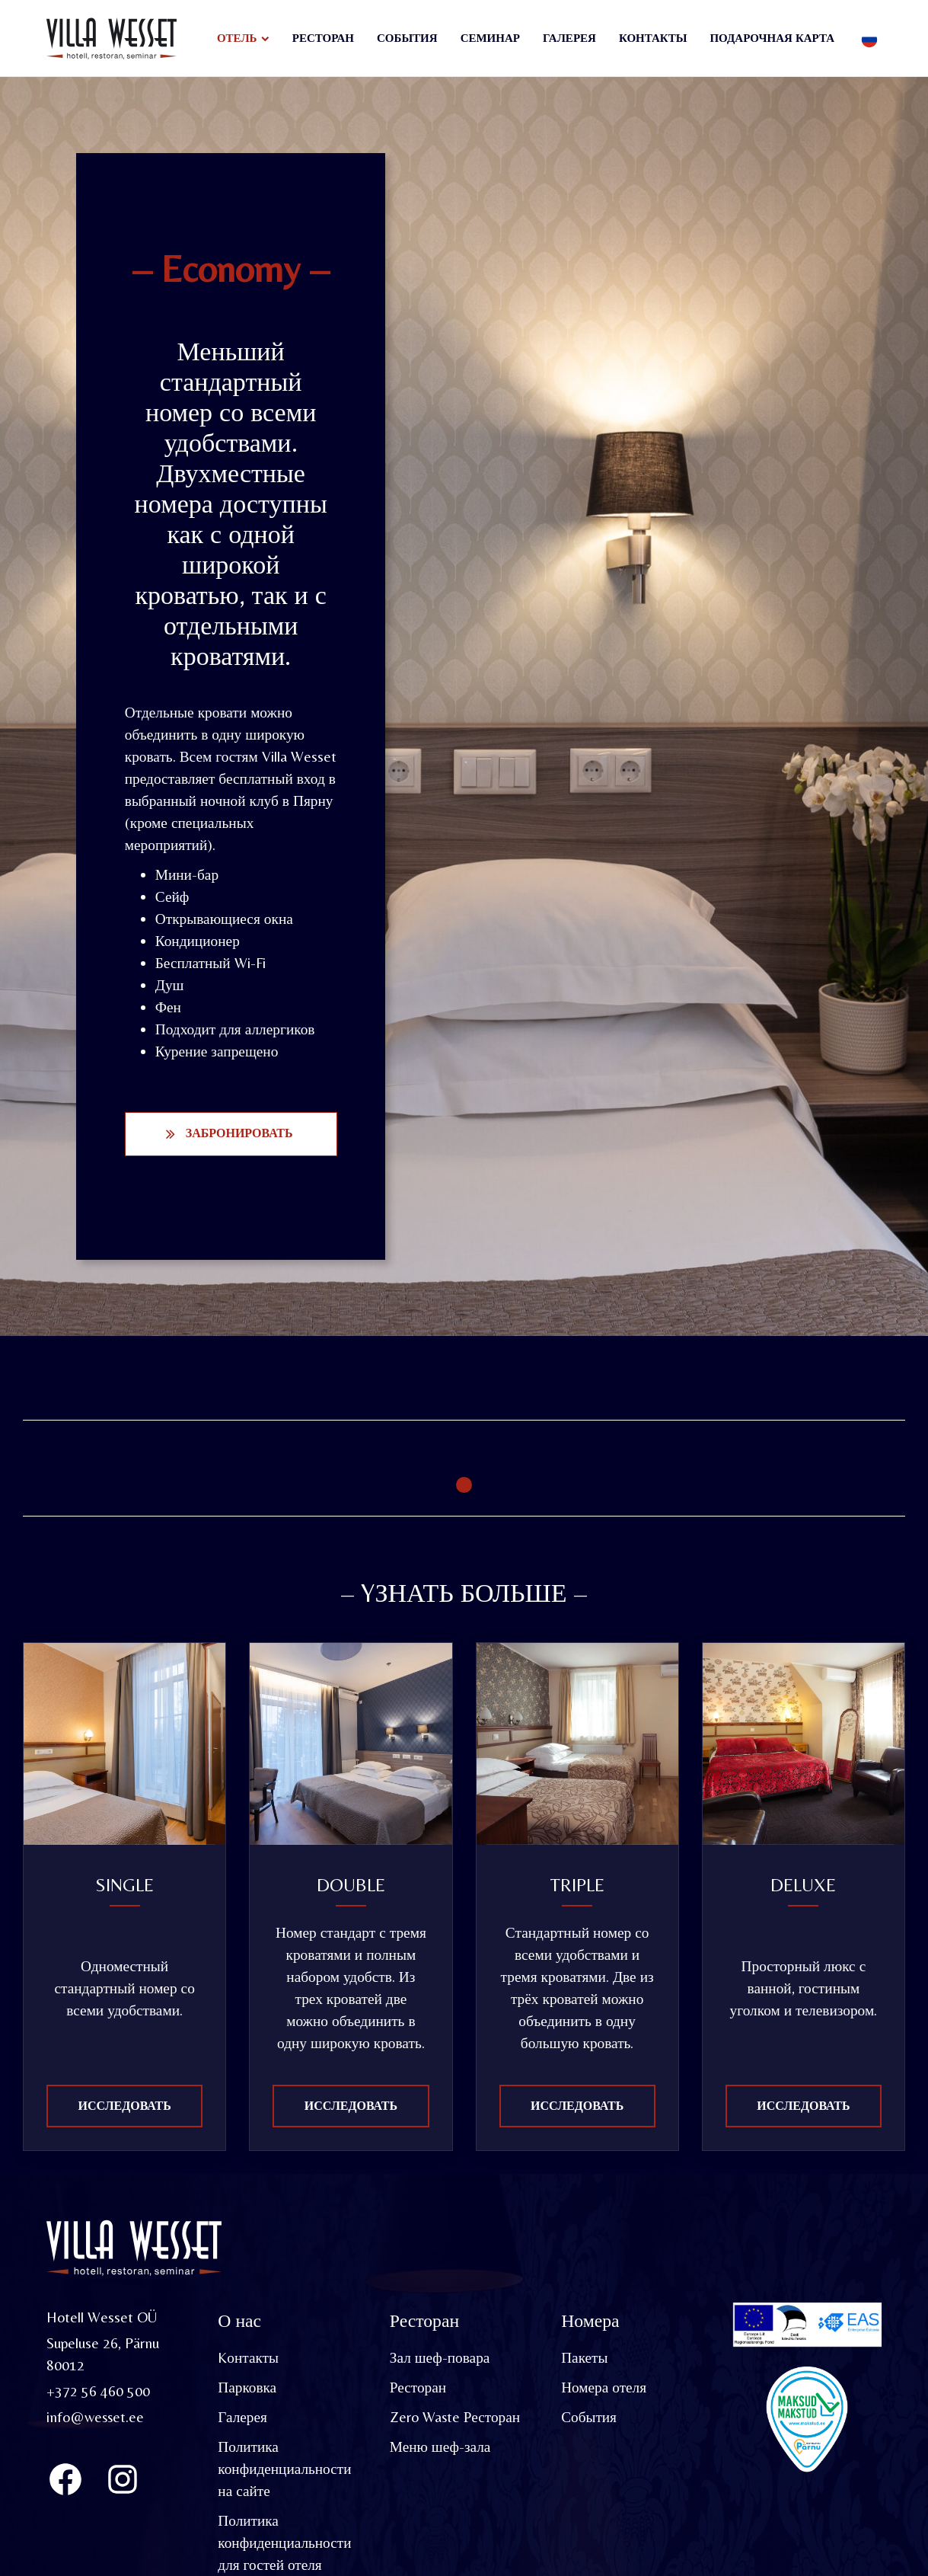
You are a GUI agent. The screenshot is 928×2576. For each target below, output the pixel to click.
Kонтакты (248, 2358)
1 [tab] (464, 1485)
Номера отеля (603, 2387)
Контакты (653, 37)
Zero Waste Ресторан (456, 2417)
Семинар (490, 37)
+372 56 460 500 (98, 2391)
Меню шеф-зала (440, 2447)
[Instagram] (123, 2480)
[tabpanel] (243, 1451)
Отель (237, 37)
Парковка (247, 2387)
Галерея (569, 37)
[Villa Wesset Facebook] (65, 2480)
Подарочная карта (772, 37)
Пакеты (584, 2358)
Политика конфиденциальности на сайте (285, 2469)
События (407, 37)
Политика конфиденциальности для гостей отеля (285, 2543)
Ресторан (323, 37)
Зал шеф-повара (440, 2358)
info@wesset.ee (95, 2417)
